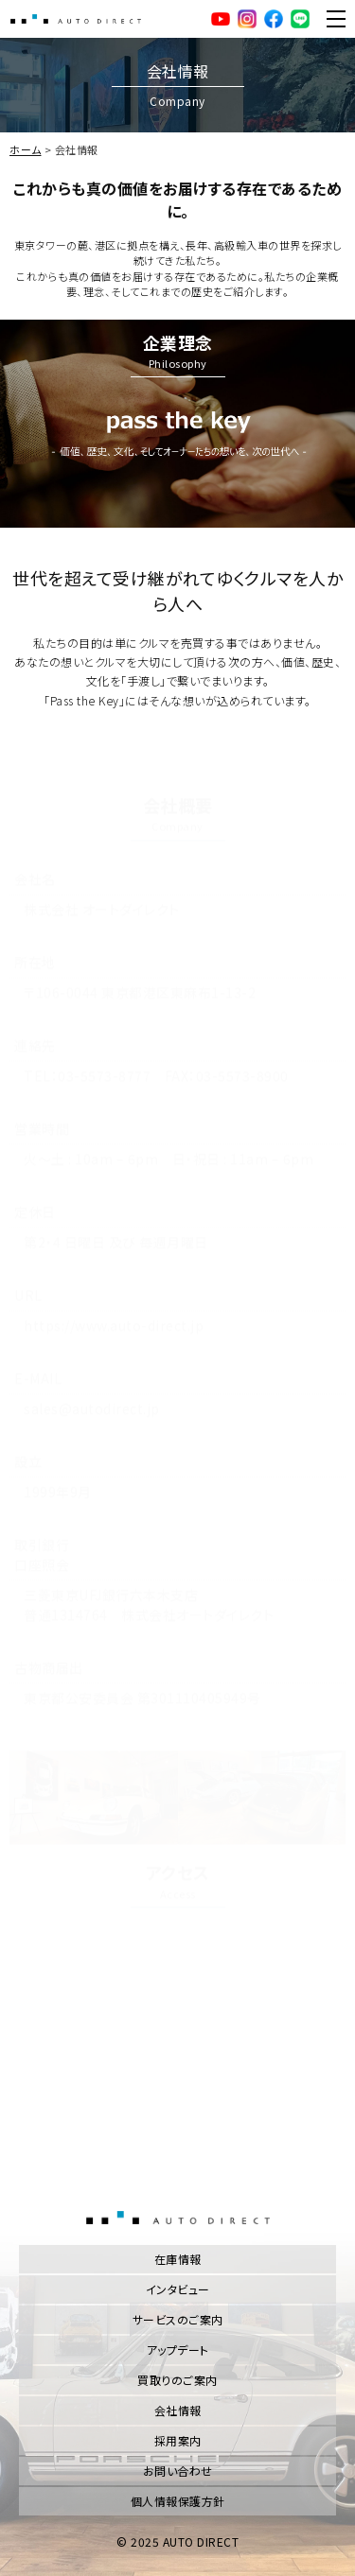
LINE (300, 18)
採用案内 (178, 2440)
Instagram (247, 18)
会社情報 (178, 2410)
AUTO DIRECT (75, 19)
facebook (273, 18)
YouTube (220, 18)
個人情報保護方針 (178, 2501)
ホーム (25, 149)
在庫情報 (178, 2259)
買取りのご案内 (177, 2380)
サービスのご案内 (178, 2319)
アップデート (178, 2349)
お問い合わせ (178, 2471)
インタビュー (178, 2289)
